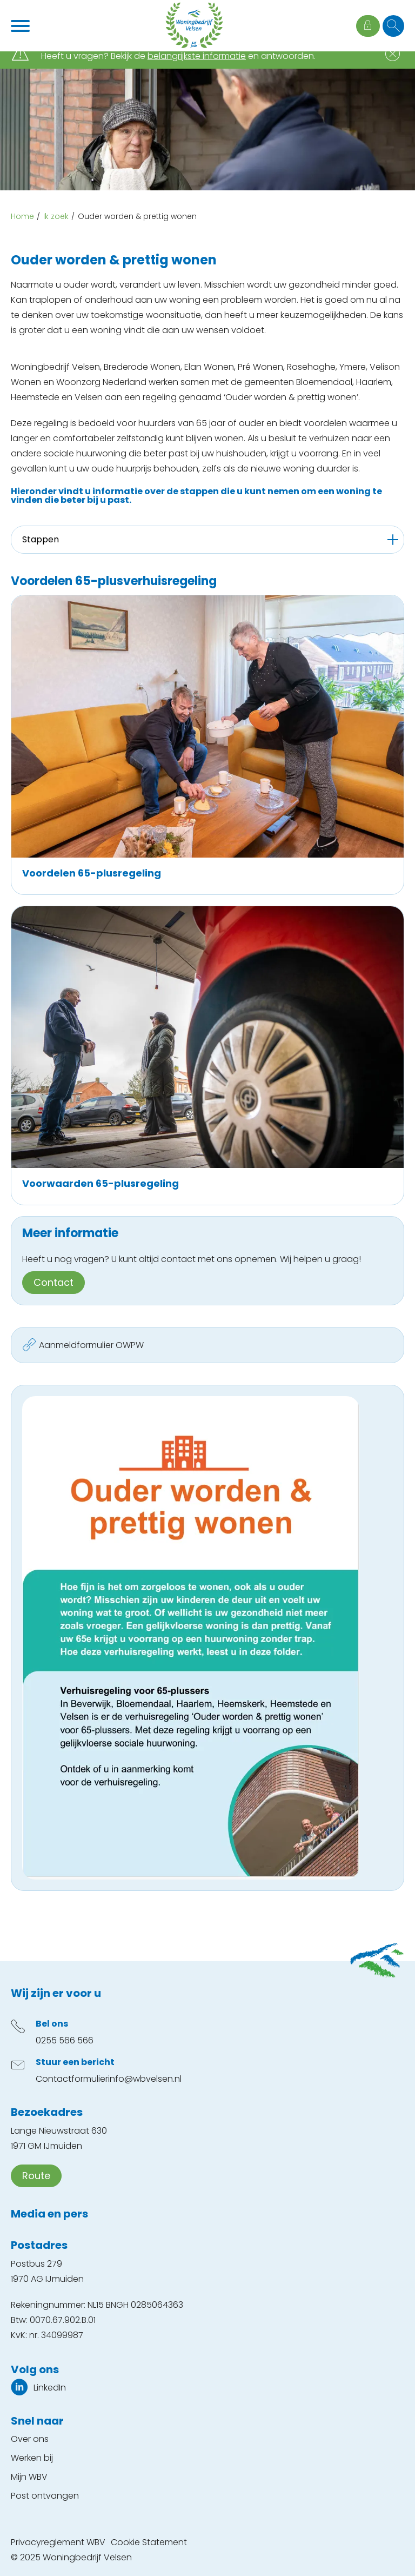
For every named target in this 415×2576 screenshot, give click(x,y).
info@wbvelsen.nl (145, 2079)
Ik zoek (56, 216)
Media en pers (49, 2213)
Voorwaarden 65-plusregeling (100, 1183)
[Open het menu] (21, 26)
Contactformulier (72, 2079)
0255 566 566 (64, 2040)
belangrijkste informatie (197, 56)
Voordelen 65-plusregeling (91, 873)
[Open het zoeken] (393, 26)
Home (22, 216)
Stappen (40, 539)
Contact (53, 1282)
